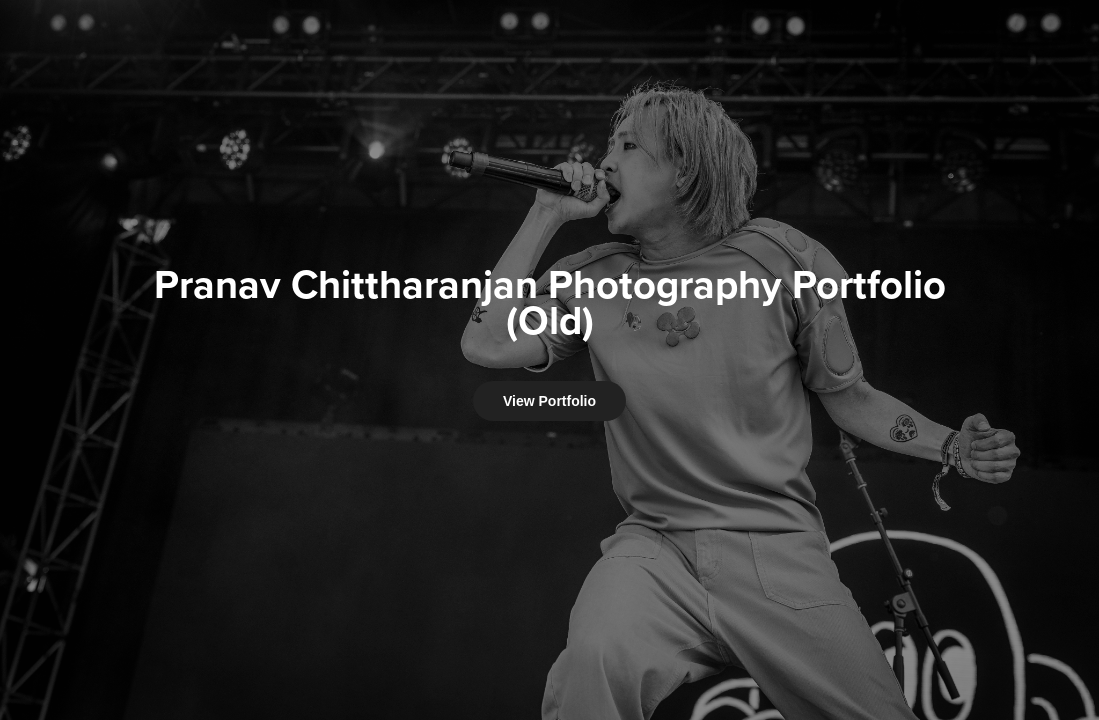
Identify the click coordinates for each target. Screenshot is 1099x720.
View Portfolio (549, 401)
